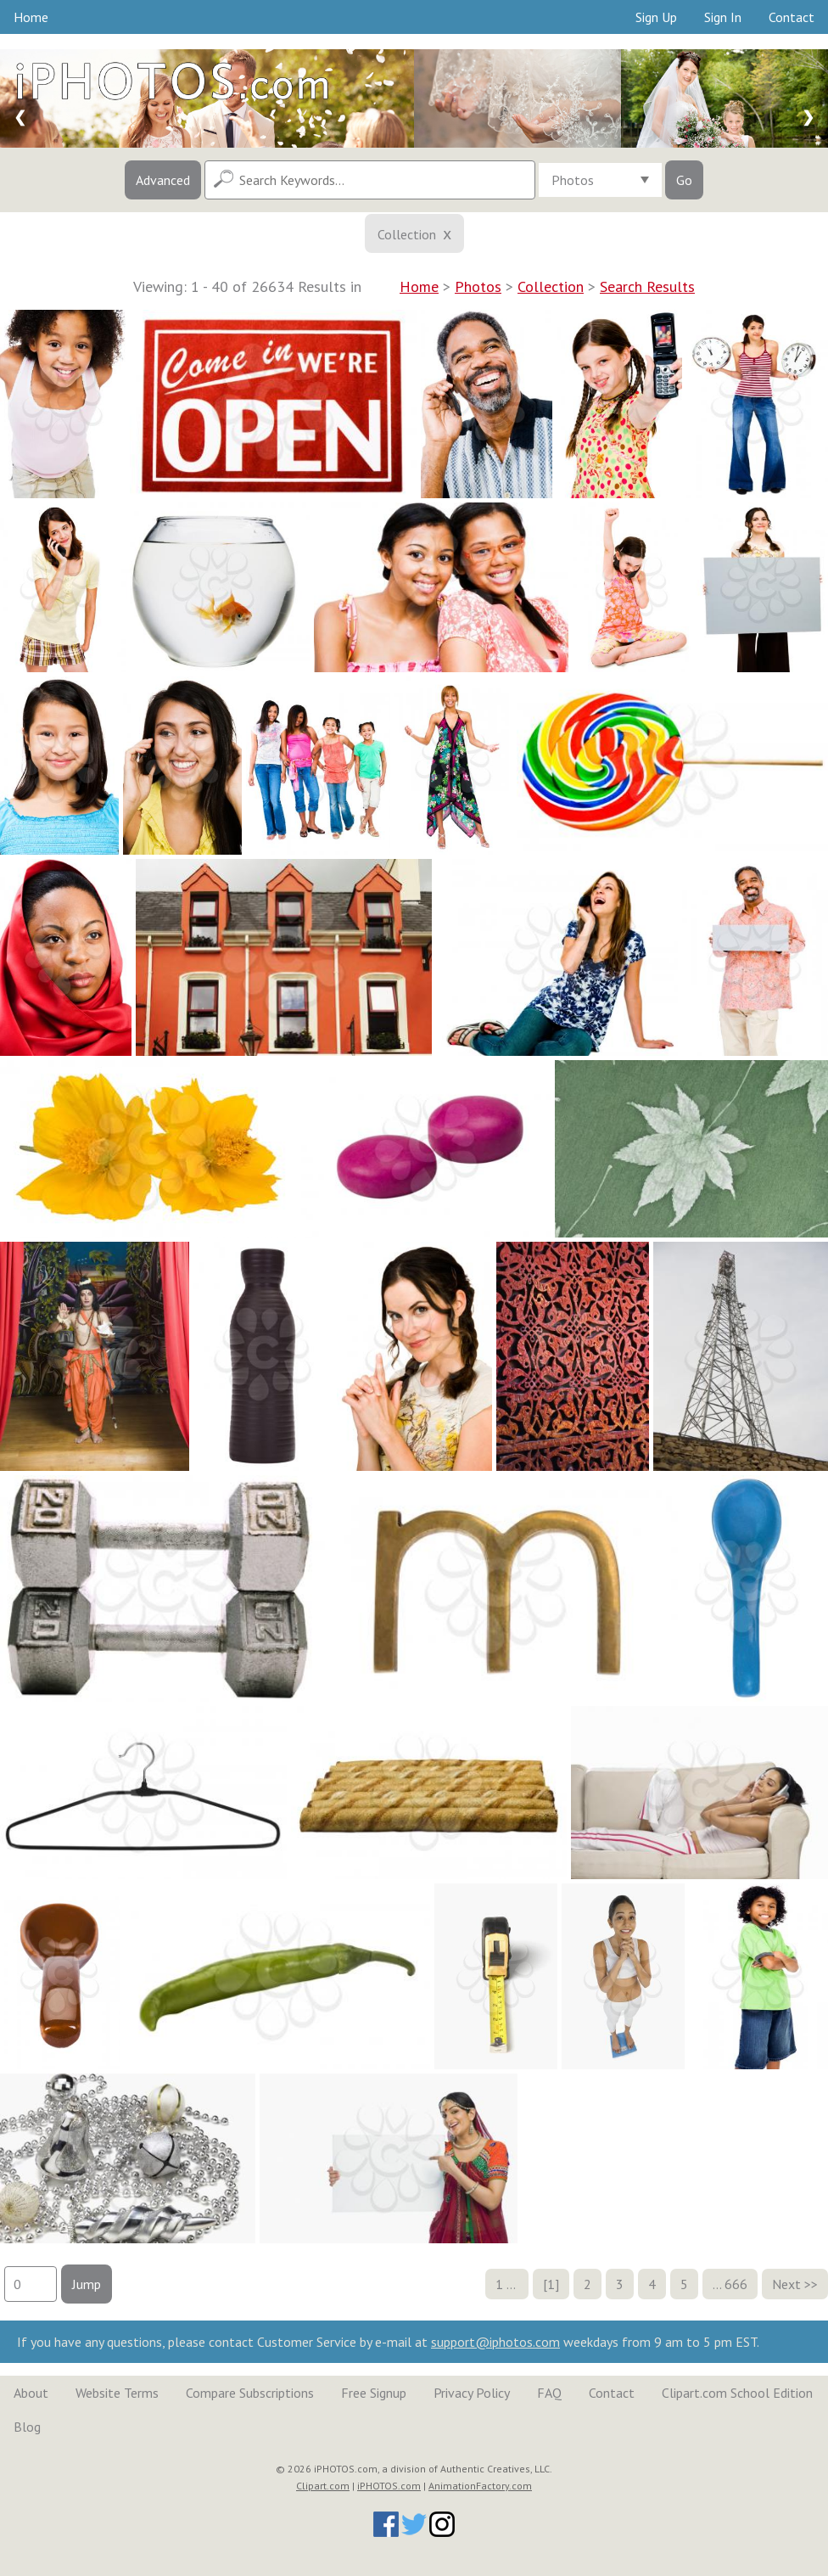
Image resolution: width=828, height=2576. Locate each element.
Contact (791, 16)
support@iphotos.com (495, 2341)
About (31, 2392)
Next (786, 2284)
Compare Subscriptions (250, 2392)
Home (31, 16)
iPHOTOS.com (389, 2485)
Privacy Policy (472, 2392)
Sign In (722, 16)
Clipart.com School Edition (737, 2392)
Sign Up (656, 16)
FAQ (549, 2392)
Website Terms (117, 2392)
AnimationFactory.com (480, 2485)
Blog (27, 2426)
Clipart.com (323, 2485)
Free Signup (373, 2392)
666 (735, 2284)
